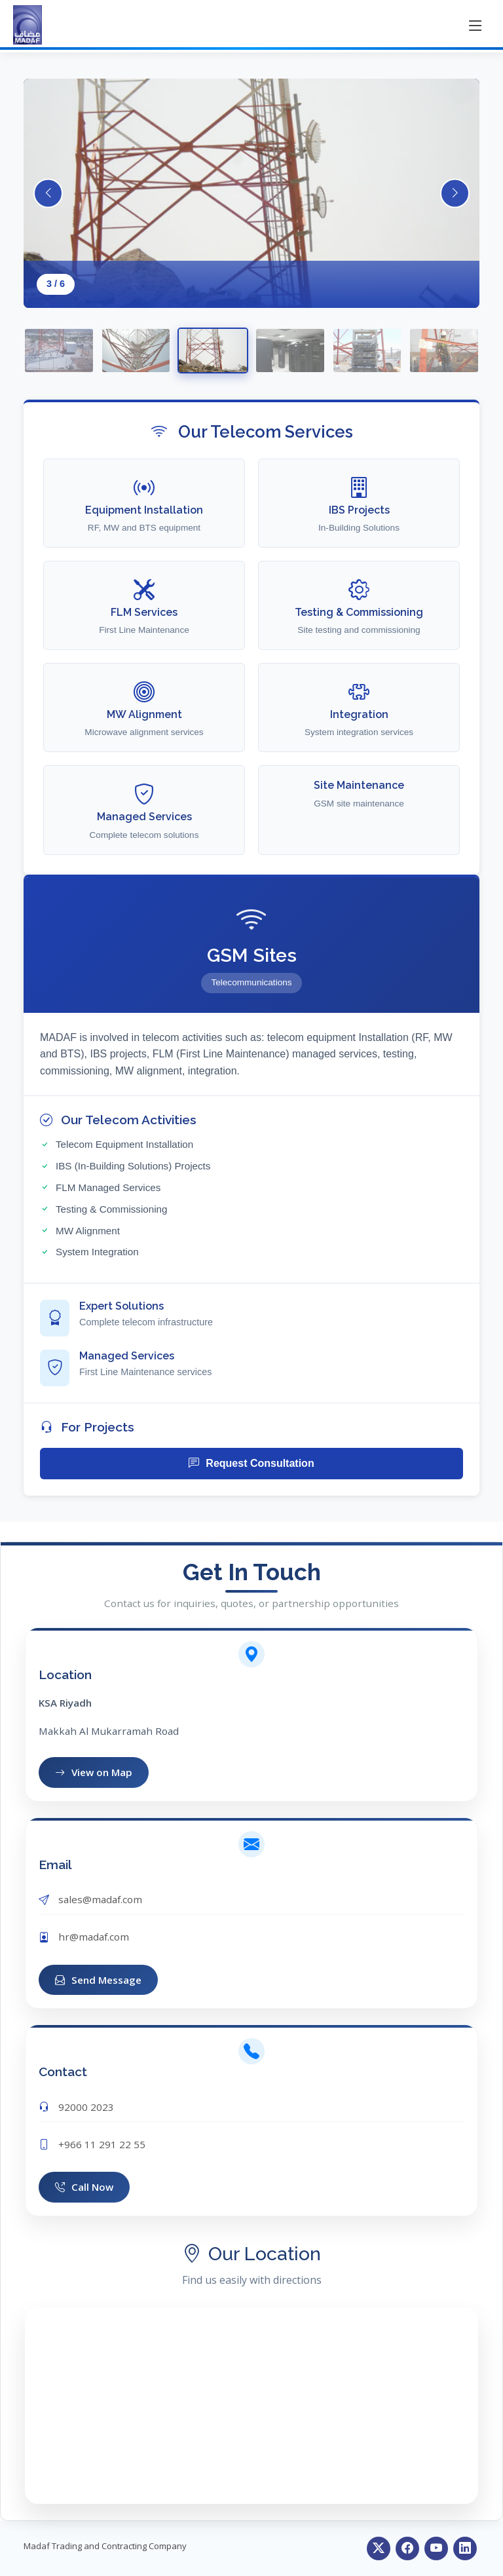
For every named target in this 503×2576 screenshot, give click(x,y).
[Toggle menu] (475, 25)
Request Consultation (251, 1463)
